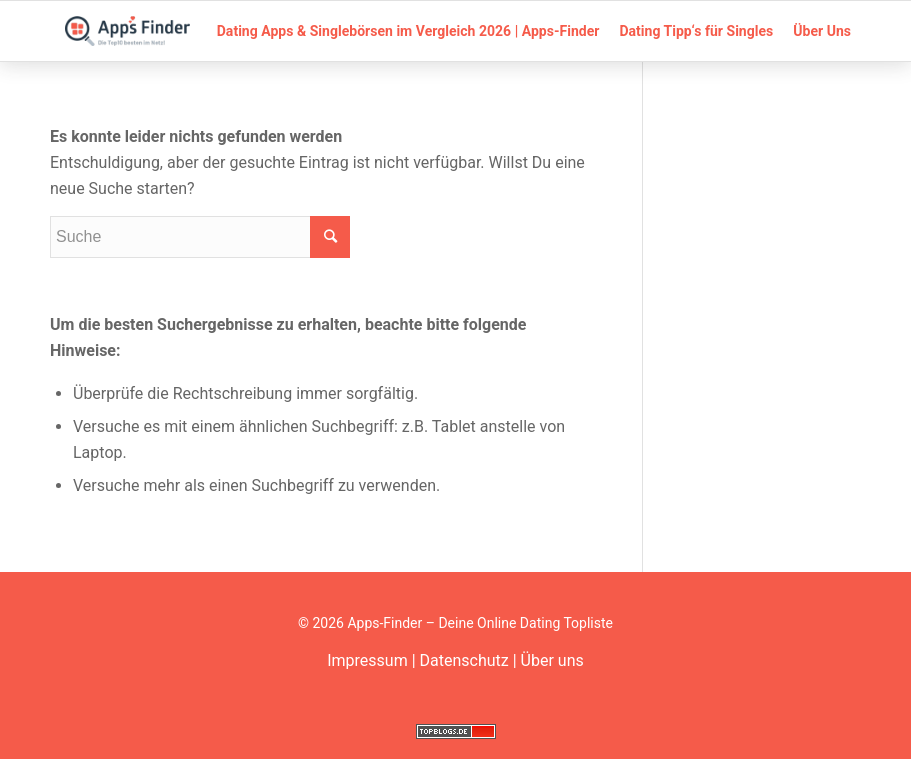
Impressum (367, 660)
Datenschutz (464, 660)
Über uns (552, 660)
